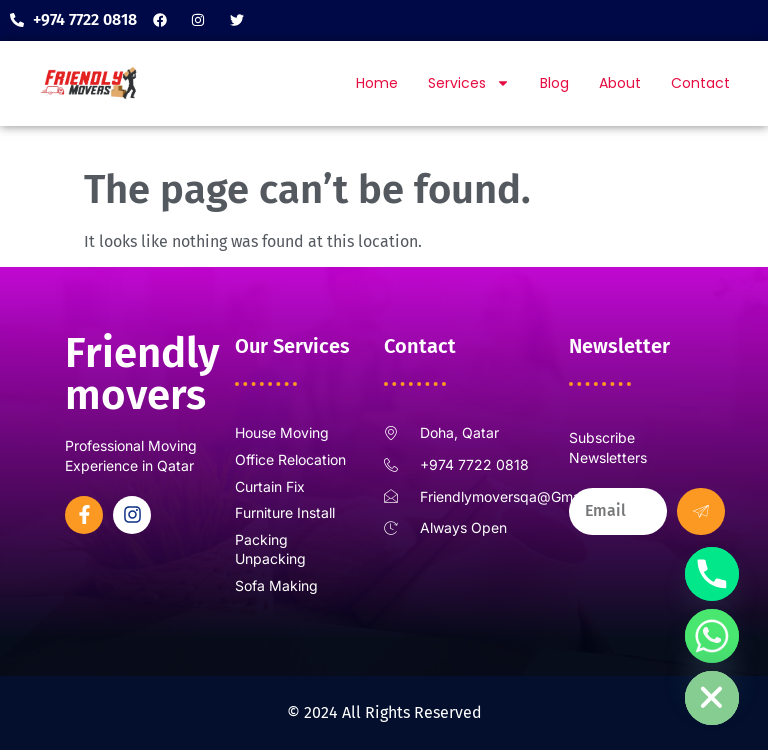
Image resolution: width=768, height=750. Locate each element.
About (620, 83)
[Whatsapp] (712, 636)
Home (377, 83)
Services (469, 83)
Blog (554, 83)
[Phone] (712, 574)
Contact (700, 83)
